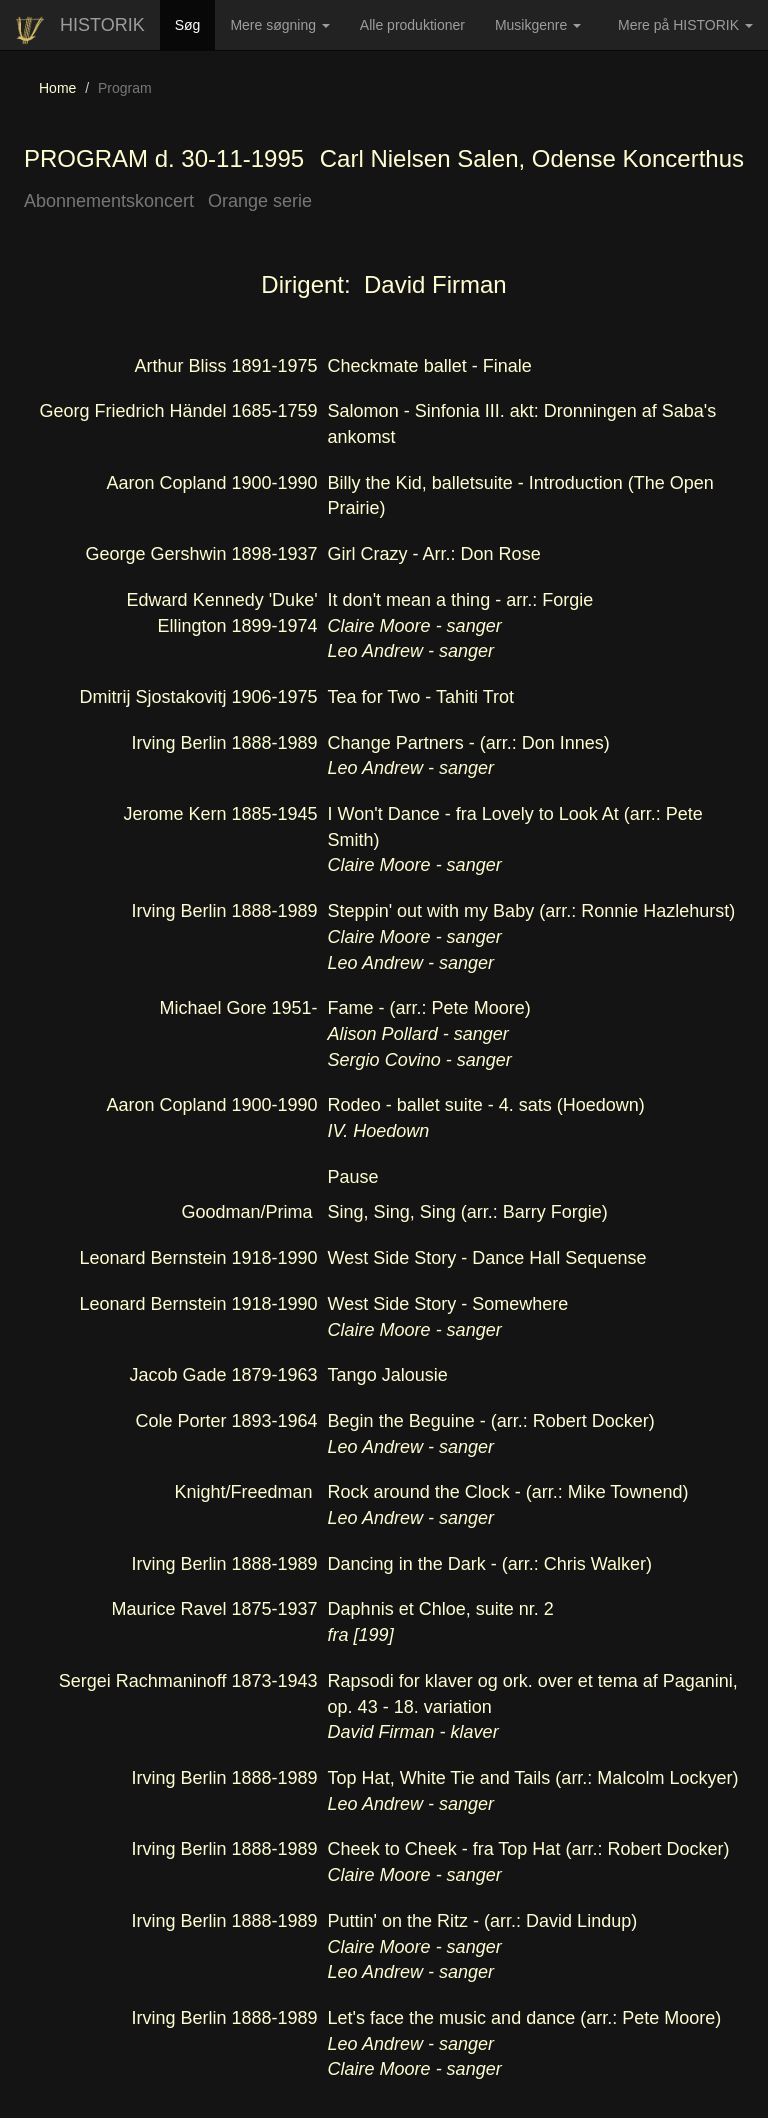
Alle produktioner (420, 32)
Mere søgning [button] (279, 25)
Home (57, 88)
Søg (195, 23)
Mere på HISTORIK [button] (685, 25)
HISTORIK (102, 25)
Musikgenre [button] (538, 25)
